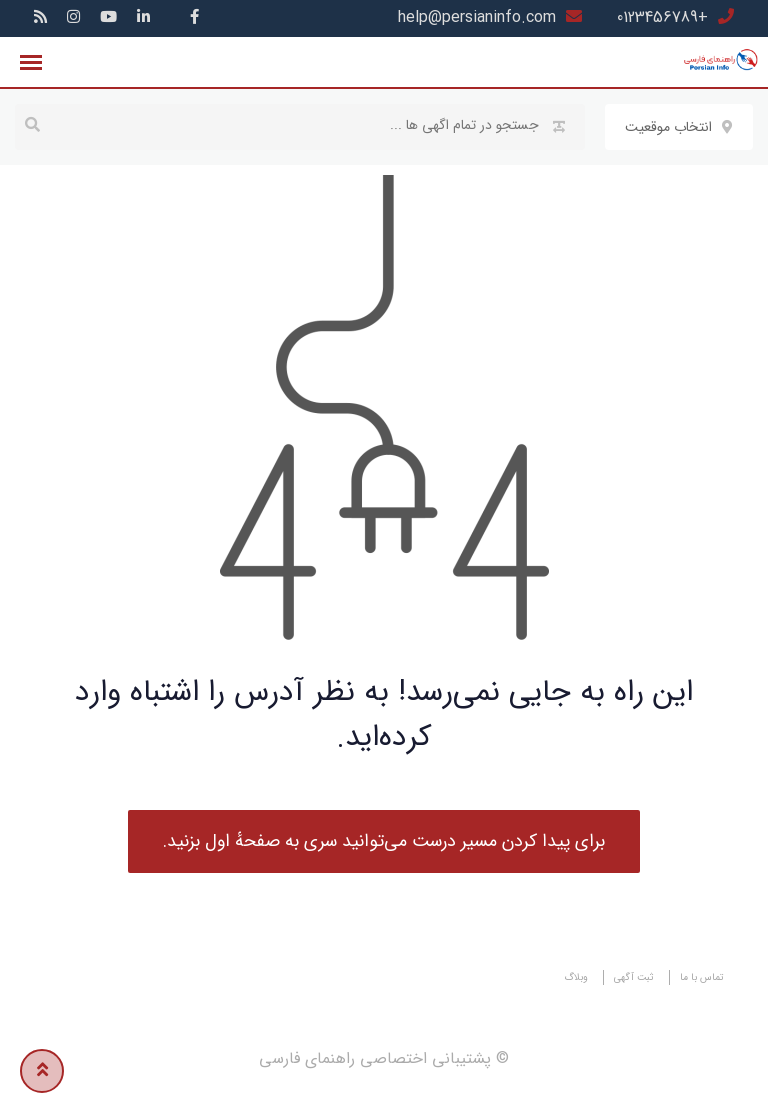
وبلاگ (576, 977)
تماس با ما (702, 977)
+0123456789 (662, 17)
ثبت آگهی (634, 977)
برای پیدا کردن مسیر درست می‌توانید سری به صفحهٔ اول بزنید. (384, 841)
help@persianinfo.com (477, 17)
